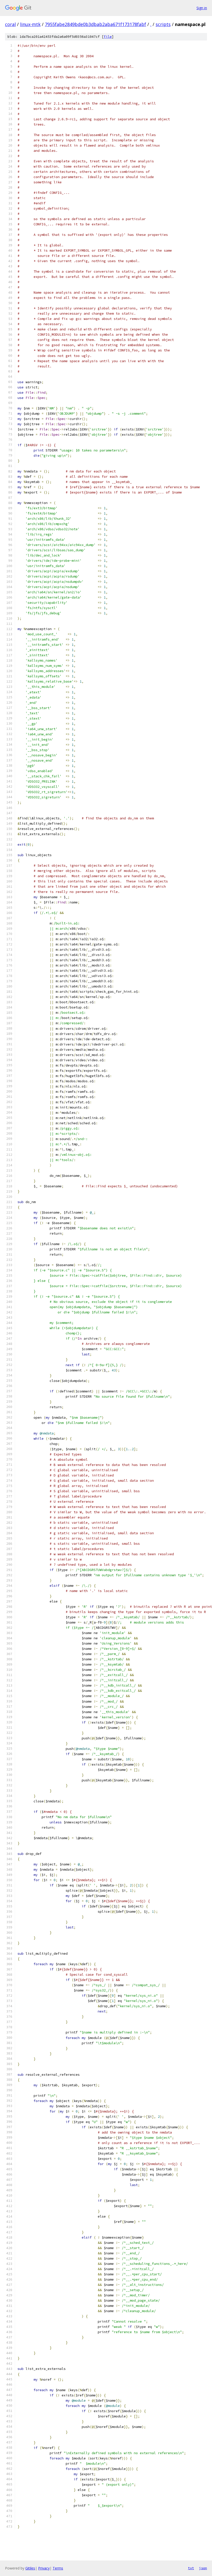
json (203, 2568)
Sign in (201, 8)
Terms (58, 2568)
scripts (163, 24)
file (108, 37)
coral (10, 24)
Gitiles (30, 2568)
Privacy (44, 2568)
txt (191, 2568)
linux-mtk (30, 24)
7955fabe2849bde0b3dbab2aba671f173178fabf (95, 24)
